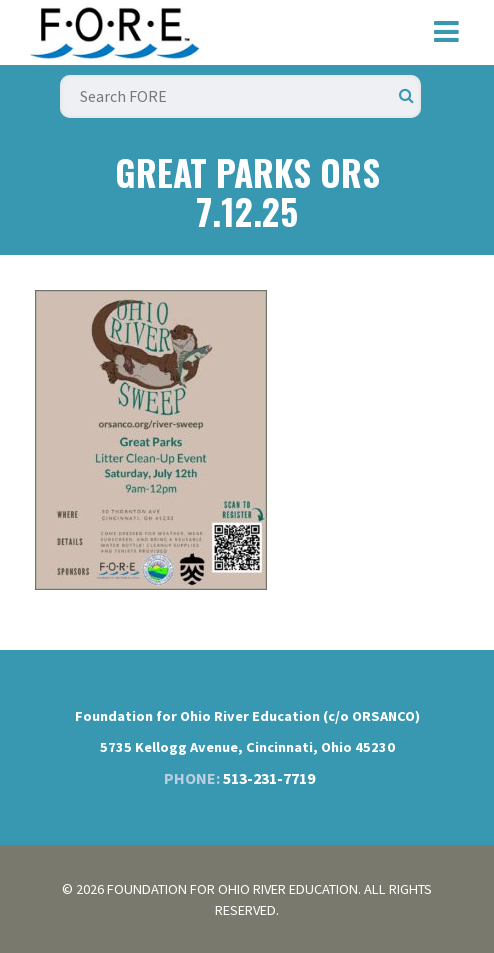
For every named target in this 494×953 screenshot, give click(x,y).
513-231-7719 (269, 778)
